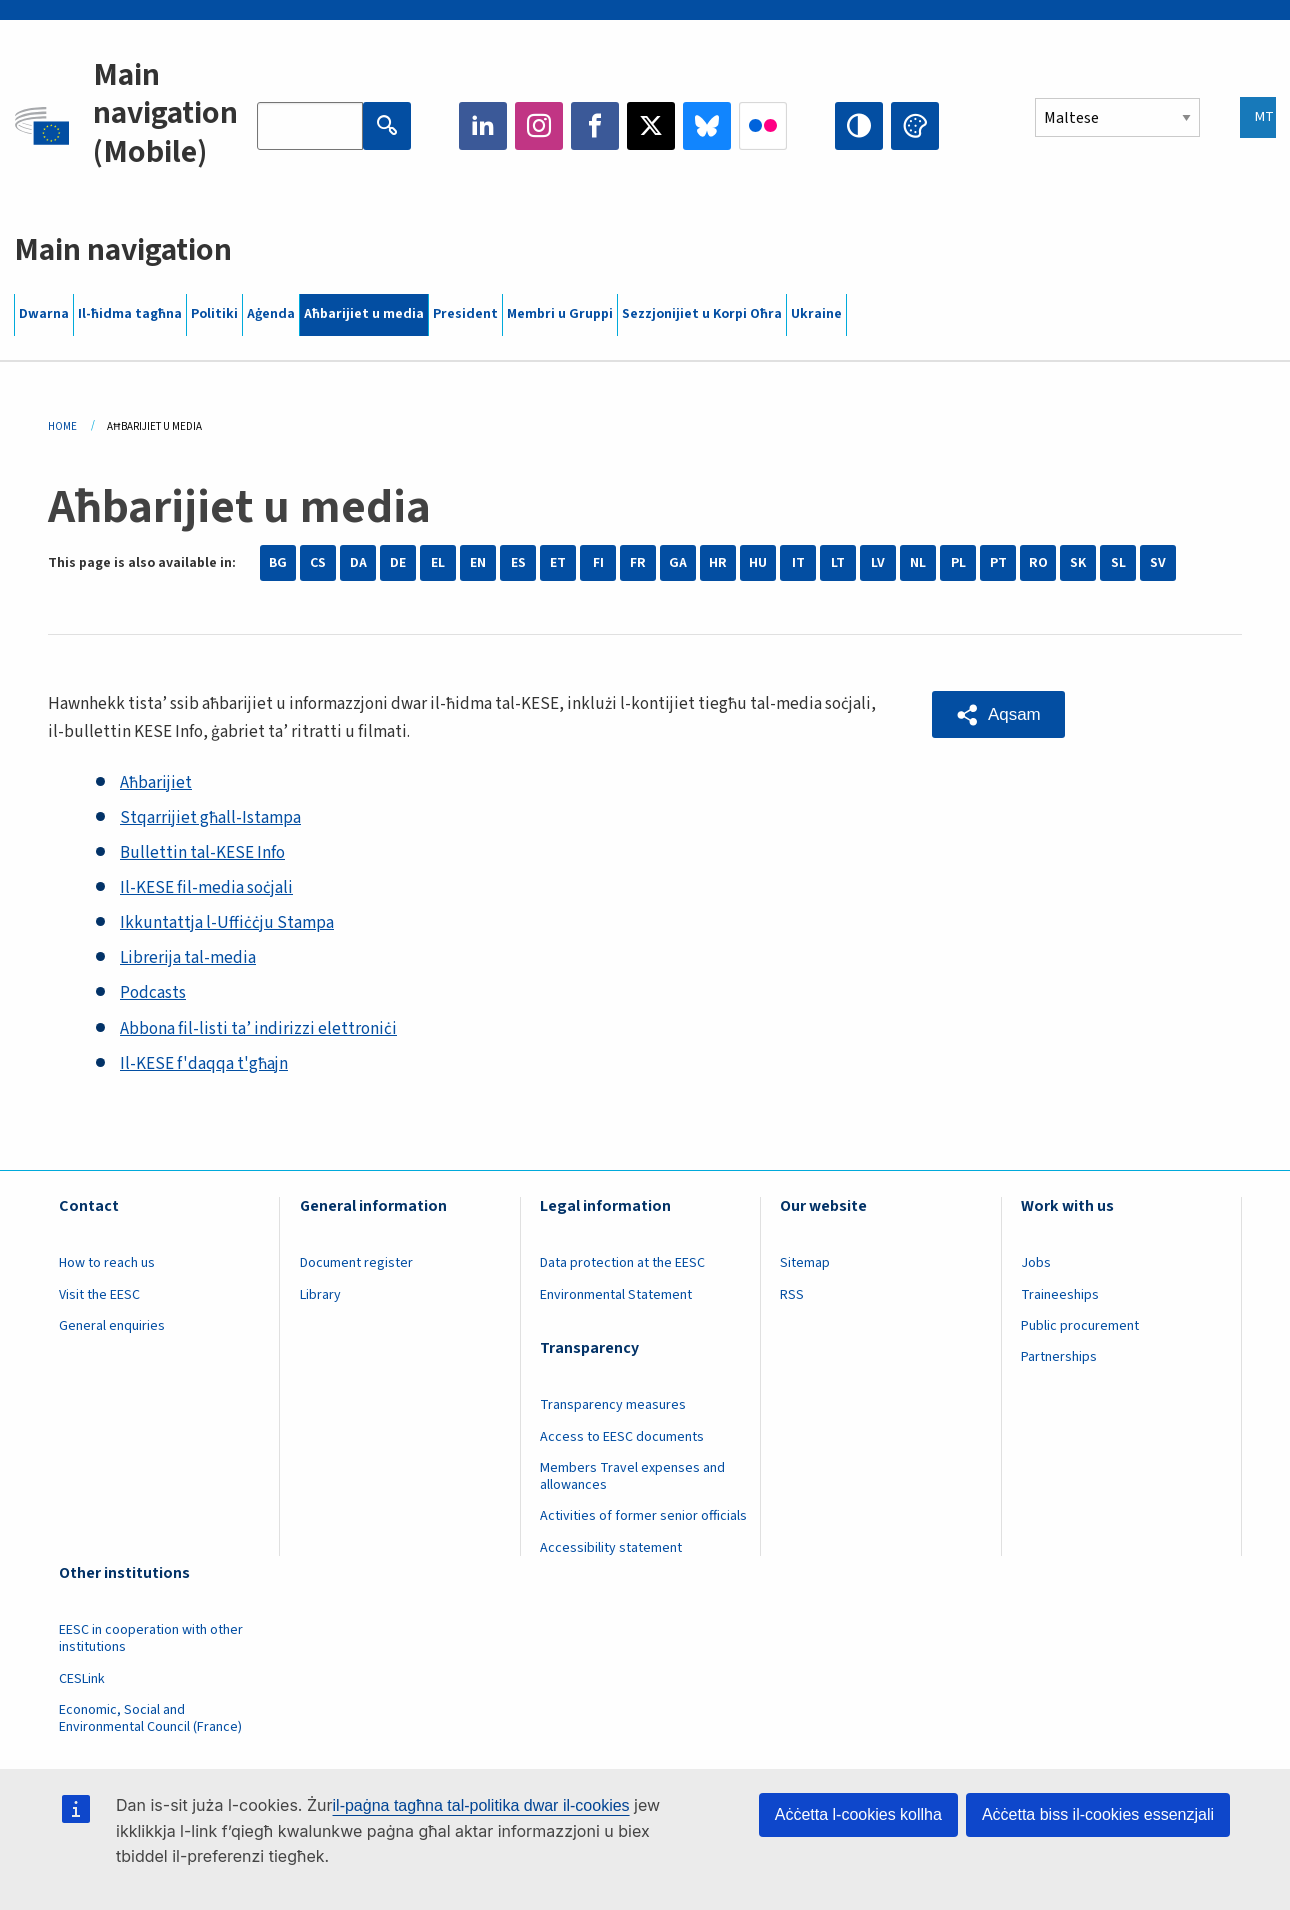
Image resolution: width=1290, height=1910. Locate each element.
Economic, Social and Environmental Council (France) (152, 1718)
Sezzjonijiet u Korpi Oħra (702, 314)
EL (438, 563)
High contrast (859, 126)
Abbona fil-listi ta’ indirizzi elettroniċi (258, 1029)
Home (62, 426)
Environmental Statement (616, 1295)
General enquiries (112, 1326)
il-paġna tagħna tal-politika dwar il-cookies (481, 1805)
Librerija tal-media (188, 958)
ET (558, 563)
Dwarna (44, 314)
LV (878, 563)
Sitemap (805, 1263)
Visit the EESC (99, 1295)
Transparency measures (613, 1405)
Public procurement (1080, 1326)
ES (518, 563)
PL (958, 563)
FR (638, 563)
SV (1158, 563)
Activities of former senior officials (643, 1516)
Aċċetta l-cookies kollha (858, 1814)
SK (1078, 563)
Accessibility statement (611, 1548)
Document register (356, 1263)
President (465, 314)
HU (758, 563)
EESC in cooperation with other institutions (151, 1638)
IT (798, 563)
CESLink (82, 1679)
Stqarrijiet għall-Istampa (210, 818)
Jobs (1036, 1263)
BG (278, 563)
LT (838, 563)
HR (718, 563)
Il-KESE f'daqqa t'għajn (204, 1064)
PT (998, 563)
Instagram (539, 126)
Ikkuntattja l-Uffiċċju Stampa (227, 923)
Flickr (763, 126)
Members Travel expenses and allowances (632, 1476)
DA (358, 563)
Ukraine (816, 314)
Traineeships (1060, 1295)
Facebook (595, 126)
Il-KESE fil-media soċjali (206, 888)
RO (1038, 563)
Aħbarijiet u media (364, 314)
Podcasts (153, 993)
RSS (792, 1295)
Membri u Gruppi (560, 314)
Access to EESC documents (622, 1437)
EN (478, 563)
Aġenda (271, 314)
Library (320, 1295)
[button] (998, 714)
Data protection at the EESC (622, 1263)
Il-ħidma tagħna (130, 314)
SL (1118, 563)
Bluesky (707, 126)
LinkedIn (483, 126)
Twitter (651, 126)
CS (318, 563)
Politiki (214, 314)
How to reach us (107, 1263)
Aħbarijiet (156, 783)
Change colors (915, 126)
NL (918, 563)
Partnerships (1059, 1357)
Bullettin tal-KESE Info (202, 853)
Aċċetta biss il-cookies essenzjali (1098, 1814)
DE (398, 563)
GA (678, 563)
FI (598, 563)
